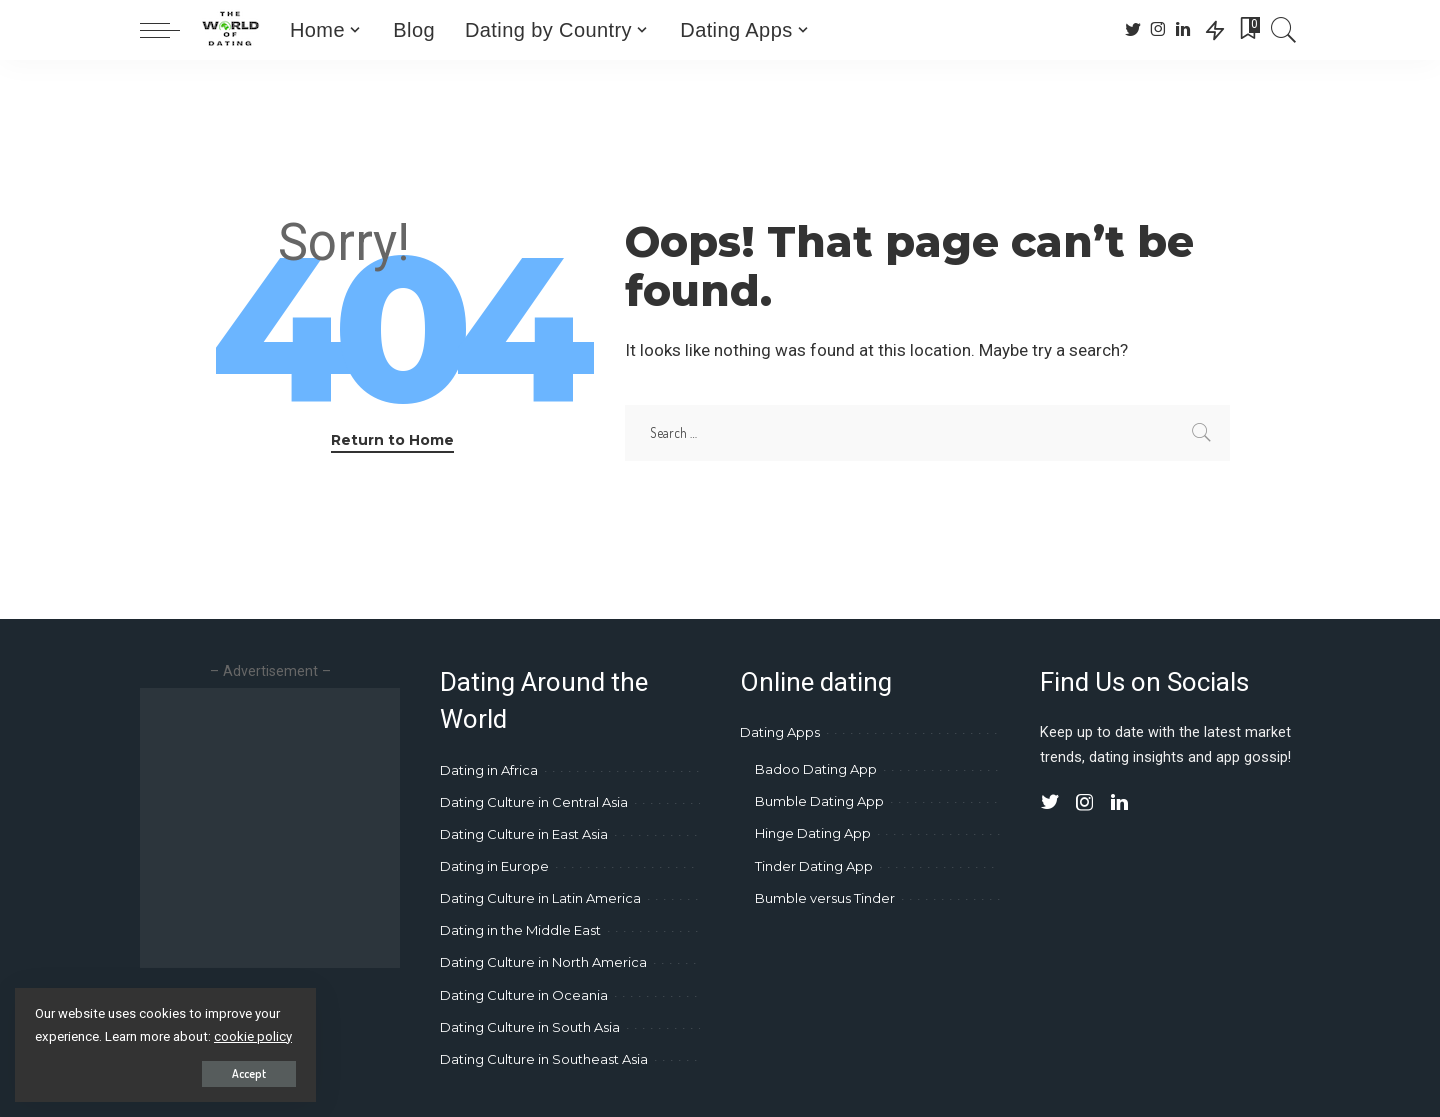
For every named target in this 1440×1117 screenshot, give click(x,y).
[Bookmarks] (1248, 30)
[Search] (1284, 30)
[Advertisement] (308, 828)
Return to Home (392, 440)
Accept (248, 1073)
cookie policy (253, 1036)
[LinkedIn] (1183, 30)
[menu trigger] (170, 30)
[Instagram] (1158, 30)
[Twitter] (1133, 30)
